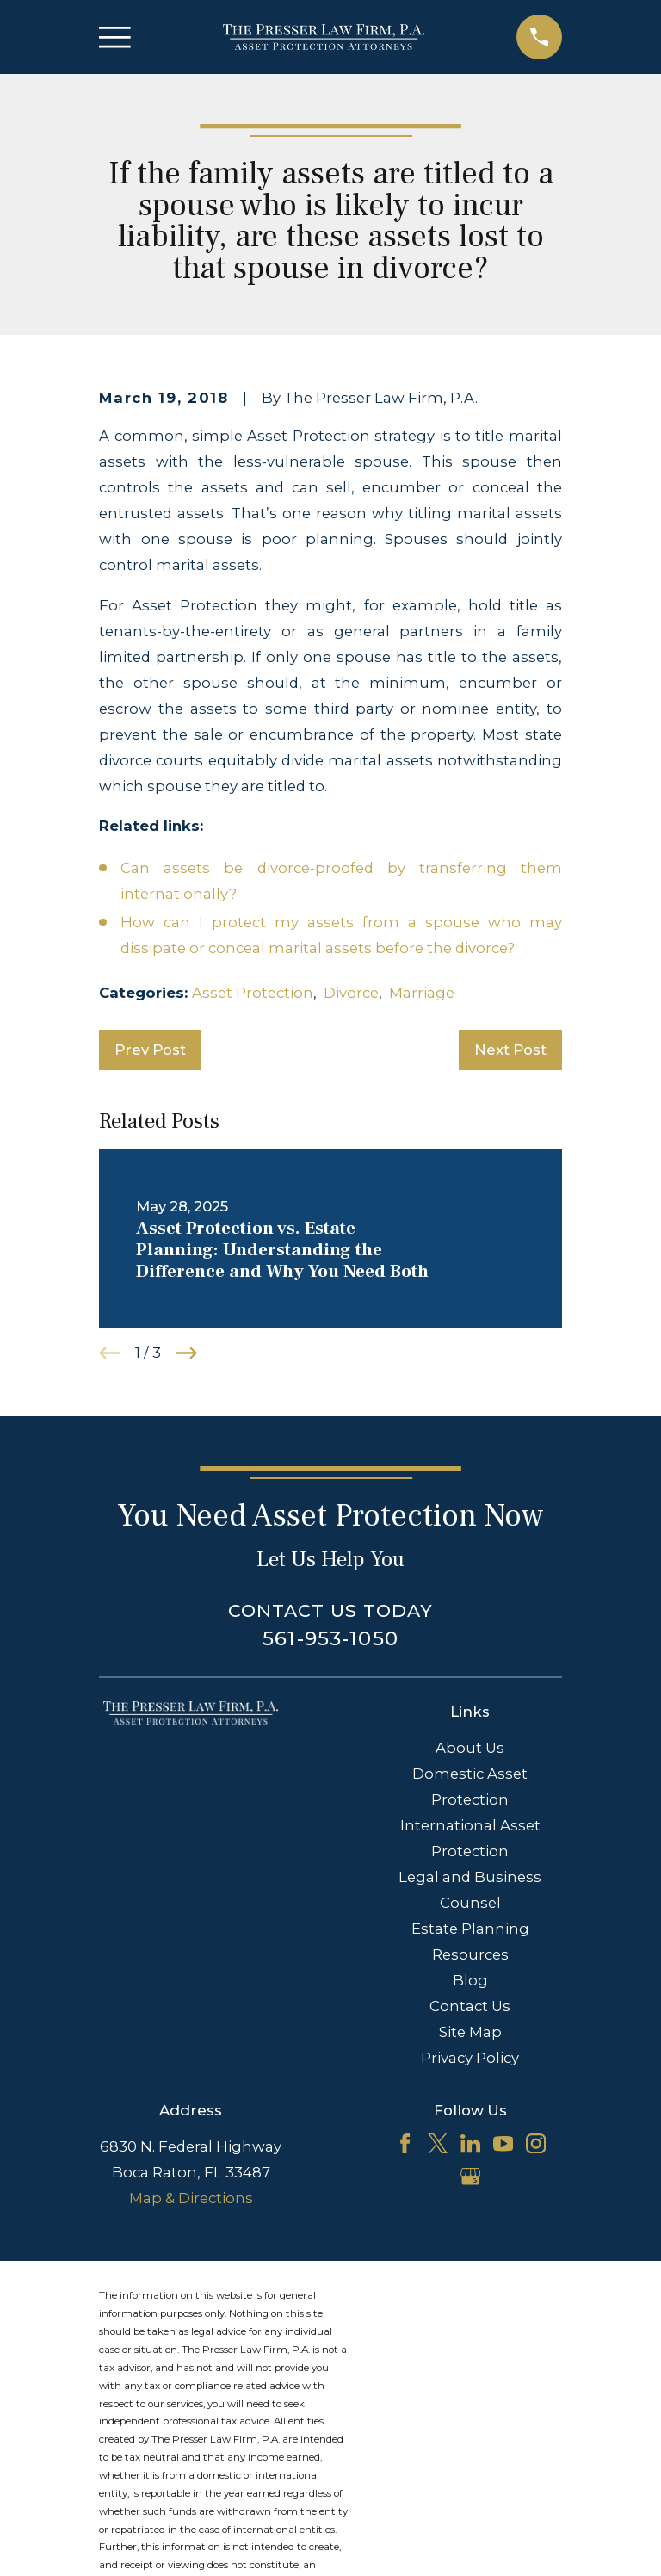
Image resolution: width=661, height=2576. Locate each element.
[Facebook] (405, 2143)
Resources (470, 1954)
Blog (470, 1980)
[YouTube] (503, 2143)
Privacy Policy (470, 2057)
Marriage (421, 992)
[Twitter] (438, 2143)
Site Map (470, 2031)
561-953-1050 (330, 1638)
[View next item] (186, 1353)
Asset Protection (252, 992)
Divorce (351, 992)
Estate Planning (470, 1928)
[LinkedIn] (470, 2143)
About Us (470, 1747)
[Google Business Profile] (470, 2176)
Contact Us (469, 2006)
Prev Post (150, 1049)
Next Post (510, 1049)
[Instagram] (536, 2143)
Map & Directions (191, 2198)
